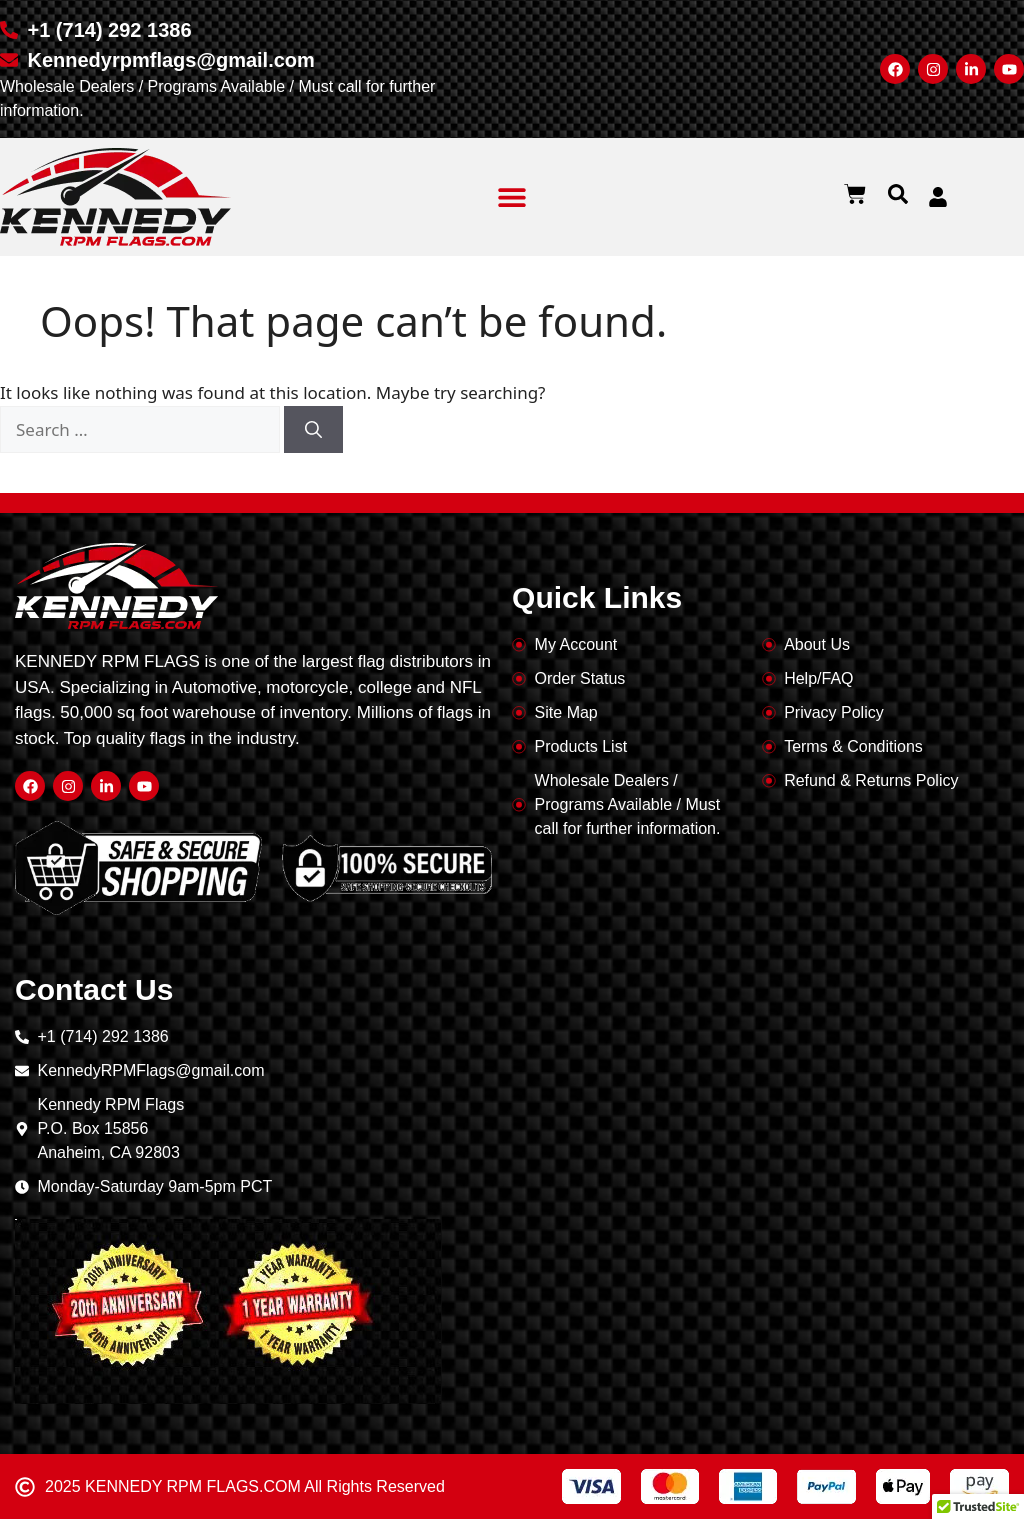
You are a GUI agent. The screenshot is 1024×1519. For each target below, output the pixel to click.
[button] (512, 197)
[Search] (313, 430)
